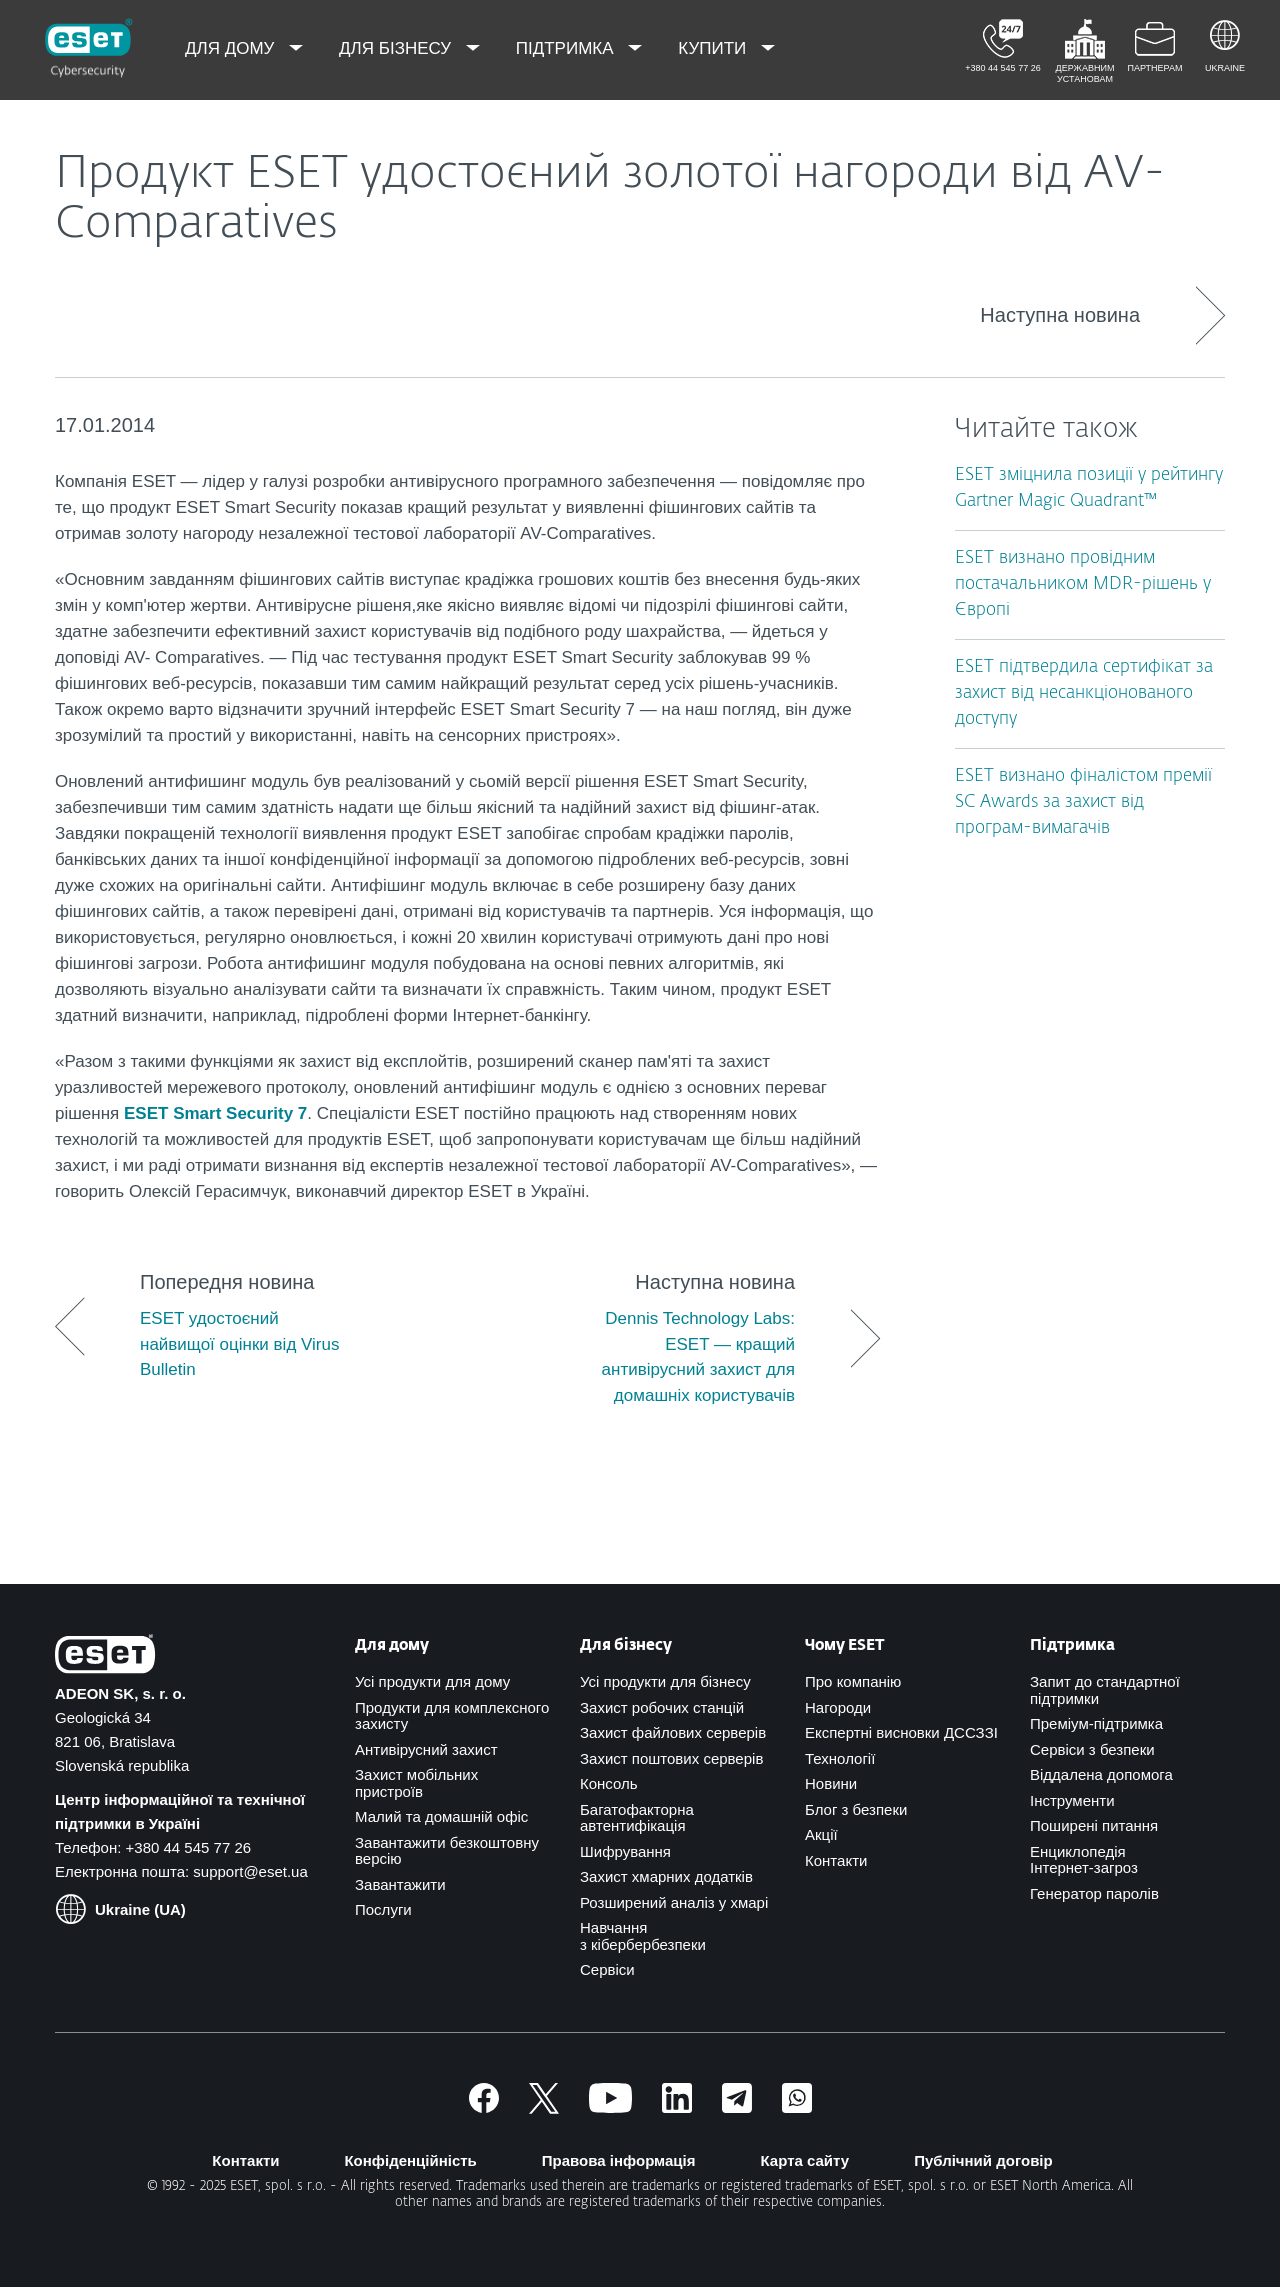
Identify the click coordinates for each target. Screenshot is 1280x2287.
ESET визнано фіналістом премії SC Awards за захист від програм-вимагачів (1083, 802)
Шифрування (625, 1851)
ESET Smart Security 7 (215, 1113)
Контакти (836, 1860)
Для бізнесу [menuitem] (397, 48)
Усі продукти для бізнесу (665, 1681)
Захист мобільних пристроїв (416, 1783)
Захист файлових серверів (673, 1732)
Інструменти (1072, 1800)
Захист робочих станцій (662, 1707)
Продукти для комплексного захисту (452, 1716)
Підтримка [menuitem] (567, 48)
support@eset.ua (250, 1871)
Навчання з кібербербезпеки (643, 1936)
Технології (840, 1758)
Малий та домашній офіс (441, 1816)
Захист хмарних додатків (666, 1876)
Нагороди (838, 1707)
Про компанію (853, 1681)
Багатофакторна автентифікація (637, 1818)
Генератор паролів (1094, 1893)
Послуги (383, 1909)
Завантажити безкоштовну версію (447, 1851)
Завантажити (400, 1884)
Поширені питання (1094, 1825)
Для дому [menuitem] (232, 48)
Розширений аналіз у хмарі (674, 1902)
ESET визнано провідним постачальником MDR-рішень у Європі (1083, 584)
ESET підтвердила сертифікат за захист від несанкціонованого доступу (1084, 693)
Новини (831, 1783)
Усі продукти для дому (432, 1681)
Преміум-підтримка (1096, 1723)
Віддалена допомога (1101, 1774)
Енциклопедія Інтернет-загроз (1084, 1860)
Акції (821, 1834)
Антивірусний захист (426, 1749)
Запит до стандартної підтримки (1105, 1690)
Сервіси (607, 1969)
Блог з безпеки (856, 1809)
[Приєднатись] (797, 2107)
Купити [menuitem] (714, 48)
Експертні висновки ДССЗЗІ (901, 1732)
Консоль (609, 1783)
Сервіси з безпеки (1092, 1749)
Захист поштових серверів (671, 1758)
